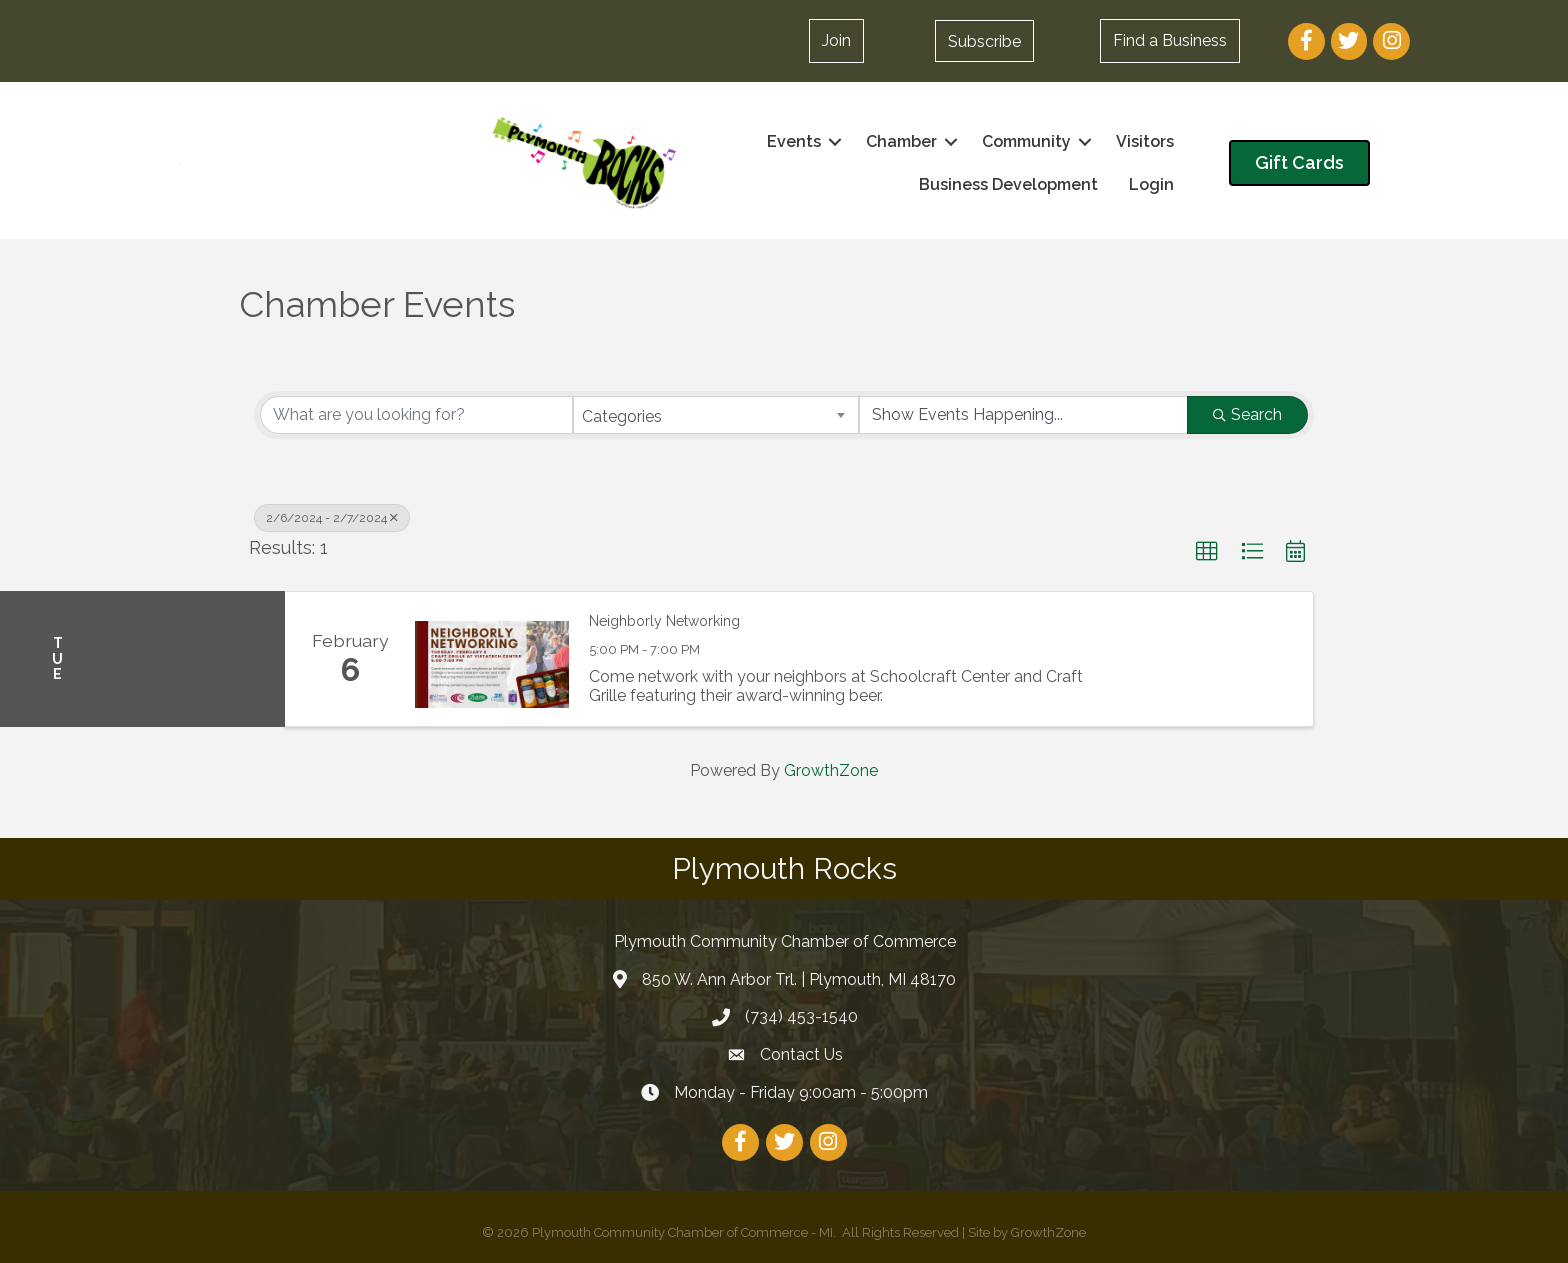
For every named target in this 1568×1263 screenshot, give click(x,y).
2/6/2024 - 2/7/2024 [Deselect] (332, 518)
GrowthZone (831, 770)
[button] (836, 41)
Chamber (901, 141)
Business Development (1008, 184)
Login (1151, 184)
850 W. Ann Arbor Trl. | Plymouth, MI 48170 (799, 979)
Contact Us (801, 1054)
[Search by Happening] (1023, 415)
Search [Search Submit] (1247, 414)
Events (794, 141)
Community (1026, 141)
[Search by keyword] (416, 415)
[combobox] (716, 415)
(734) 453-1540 (801, 1016)
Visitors (1145, 141)
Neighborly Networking (664, 621)
